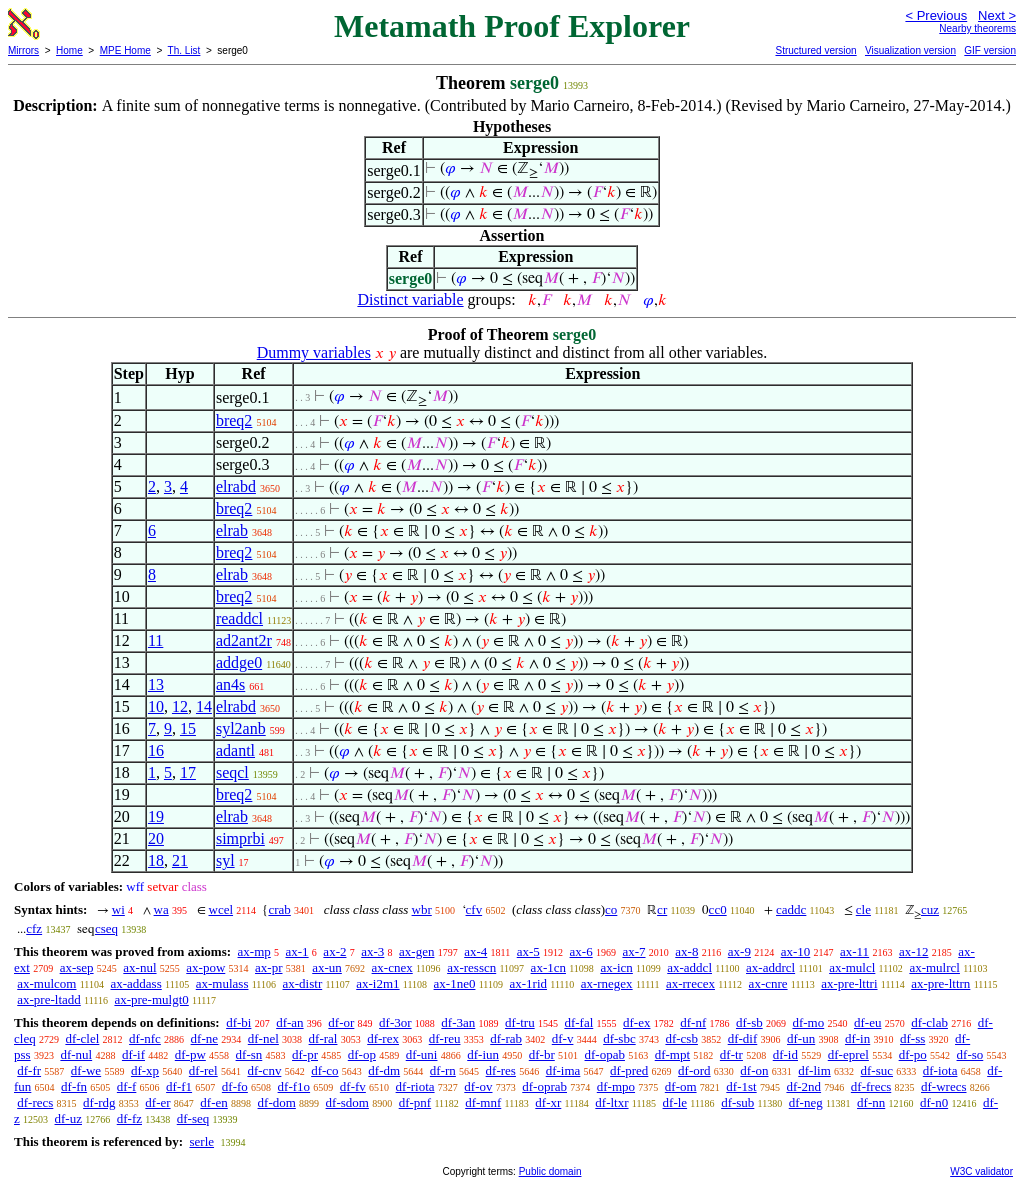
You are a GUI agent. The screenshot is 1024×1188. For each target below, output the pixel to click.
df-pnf (415, 1102)
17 (188, 772)
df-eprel (848, 1054)
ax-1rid (528, 983)
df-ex (636, 1022)
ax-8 (686, 951)
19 (156, 816)
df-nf (693, 1022)
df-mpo (616, 1086)
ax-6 (581, 951)
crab (279, 909)
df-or (341, 1022)
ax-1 (297, 951)
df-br (542, 1054)
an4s (230, 684)
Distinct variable (410, 299)
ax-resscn (471, 967)
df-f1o (294, 1086)
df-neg (806, 1102)
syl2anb (241, 728)
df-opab (605, 1054)
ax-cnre (768, 983)
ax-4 (475, 951)
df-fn (74, 1086)
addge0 (239, 662)
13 (156, 684)
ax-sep (77, 967)
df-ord (694, 1070)
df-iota (940, 1070)
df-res (501, 1070)
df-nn (871, 1102)
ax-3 (372, 951)
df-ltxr (611, 1102)
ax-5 (528, 951)
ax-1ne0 (455, 983)
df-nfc (145, 1038)
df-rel (203, 1070)
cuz (930, 909)
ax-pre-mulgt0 (151, 999)
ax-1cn (548, 967)
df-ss (912, 1038)
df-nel (263, 1038)
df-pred (629, 1070)
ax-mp (254, 951)
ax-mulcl (852, 967)
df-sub (737, 1102)
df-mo (808, 1022)
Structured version (815, 50)
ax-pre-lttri (849, 983)
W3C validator (981, 1171)
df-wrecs (943, 1086)
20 (156, 838)
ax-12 (914, 951)
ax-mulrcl (934, 967)
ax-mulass (222, 983)
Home (69, 50)
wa (161, 909)
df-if (133, 1054)
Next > (997, 15)
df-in (857, 1038)
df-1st (741, 1086)
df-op (362, 1054)
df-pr (305, 1054)
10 (156, 706)
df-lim (814, 1070)
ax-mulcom (46, 983)
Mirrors (23, 50)
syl (225, 860)
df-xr (548, 1102)
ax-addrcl (770, 967)
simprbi (240, 838)
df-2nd (803, 1086)
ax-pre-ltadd (49, 999)
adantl (235, 750)
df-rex (383, 1038)
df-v (563, 1038)
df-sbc (619, 1038)
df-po (913, 1054)
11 (155, 640)
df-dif (743, 1038)
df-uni (422, 1054)
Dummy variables (314, 352)
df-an (289, 1022)
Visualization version (910, 50)
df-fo (235, 1086)
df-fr (29, 1070)
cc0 (718, 909)
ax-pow (205, 967)
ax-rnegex (607, 983)
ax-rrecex (690, 983)
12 (180, 706)
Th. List (184, 50)
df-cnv (264, 1070)
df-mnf (483, 1102)
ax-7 (633, 951)
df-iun (483, 1054)
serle (201, 1141)
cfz (34, 928)
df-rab (506, 1038)
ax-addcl (689, 967)
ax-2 (334, 951)
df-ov (478, 1086)
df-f (127, 1086)
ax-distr (303, 983)
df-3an (458, 1022)
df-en (213, 1102)
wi (118, 909)
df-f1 (179, 1086)
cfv (474, 909)
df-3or (395, 1022)
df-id (785, 1054)
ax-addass (135, 983)
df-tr (731, 1054)
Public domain (550, 1171)
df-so (970, 1054)
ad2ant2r (244, 640)
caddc (791, 909)
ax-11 (854, 951)
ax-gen (416, 951)
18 (156, 860)
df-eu (867, 1022)
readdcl (239, 618)
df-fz (129, 1118)
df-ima (563, 1070)
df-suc (877, 1070)
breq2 (234, 420)
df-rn (443, 1070)
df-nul (76, 1054)
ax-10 (796, 951)
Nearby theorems (977, 28)
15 (188, 728)
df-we (86, 1070)
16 (156, 750)
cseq (106, 928)
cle (863, 909)
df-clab (929, 1022)
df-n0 (934, 1102)
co (611, 909)
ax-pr (268, 967)
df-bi (238, 1022)
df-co (324, 1070)
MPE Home (125, 50)
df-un (801, 1038)
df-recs (35, 1102)
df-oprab (544, 1086)
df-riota (415, 1086)
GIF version (990, 50)
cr (662, 909)
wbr (422, 909)
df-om (681, 1086)
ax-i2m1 (377, 983)
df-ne (204, 1038)
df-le (675, 1102)
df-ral (323, 1038)
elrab (232, 530)
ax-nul (139, 967)
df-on (754, 1070)
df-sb (749, 1022)
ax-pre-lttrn (940, 983)
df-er (157, 1102)
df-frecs (871, 1086)
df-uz (68, 1118)
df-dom (277, 1102)
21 (180, 860)
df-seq (193, 1118)
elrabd (236, 486)
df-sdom (347, 1102)
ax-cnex (392, 967)
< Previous (936, 15)
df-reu (445, 1038)
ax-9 (739, 951)
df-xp (145, 1070)
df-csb (681, 1038)
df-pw (190, 1054)
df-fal (578, 1022)
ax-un (327, 967)
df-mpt (672, 1054)
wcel (221, 909)
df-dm (384, 1070)
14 (204, 706)
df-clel (82, 1038)
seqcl (232, 772)
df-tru (520, 1022)
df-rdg (99, 1102)
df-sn (249, 1054)
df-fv (353, 1086)
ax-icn (616, 967)
